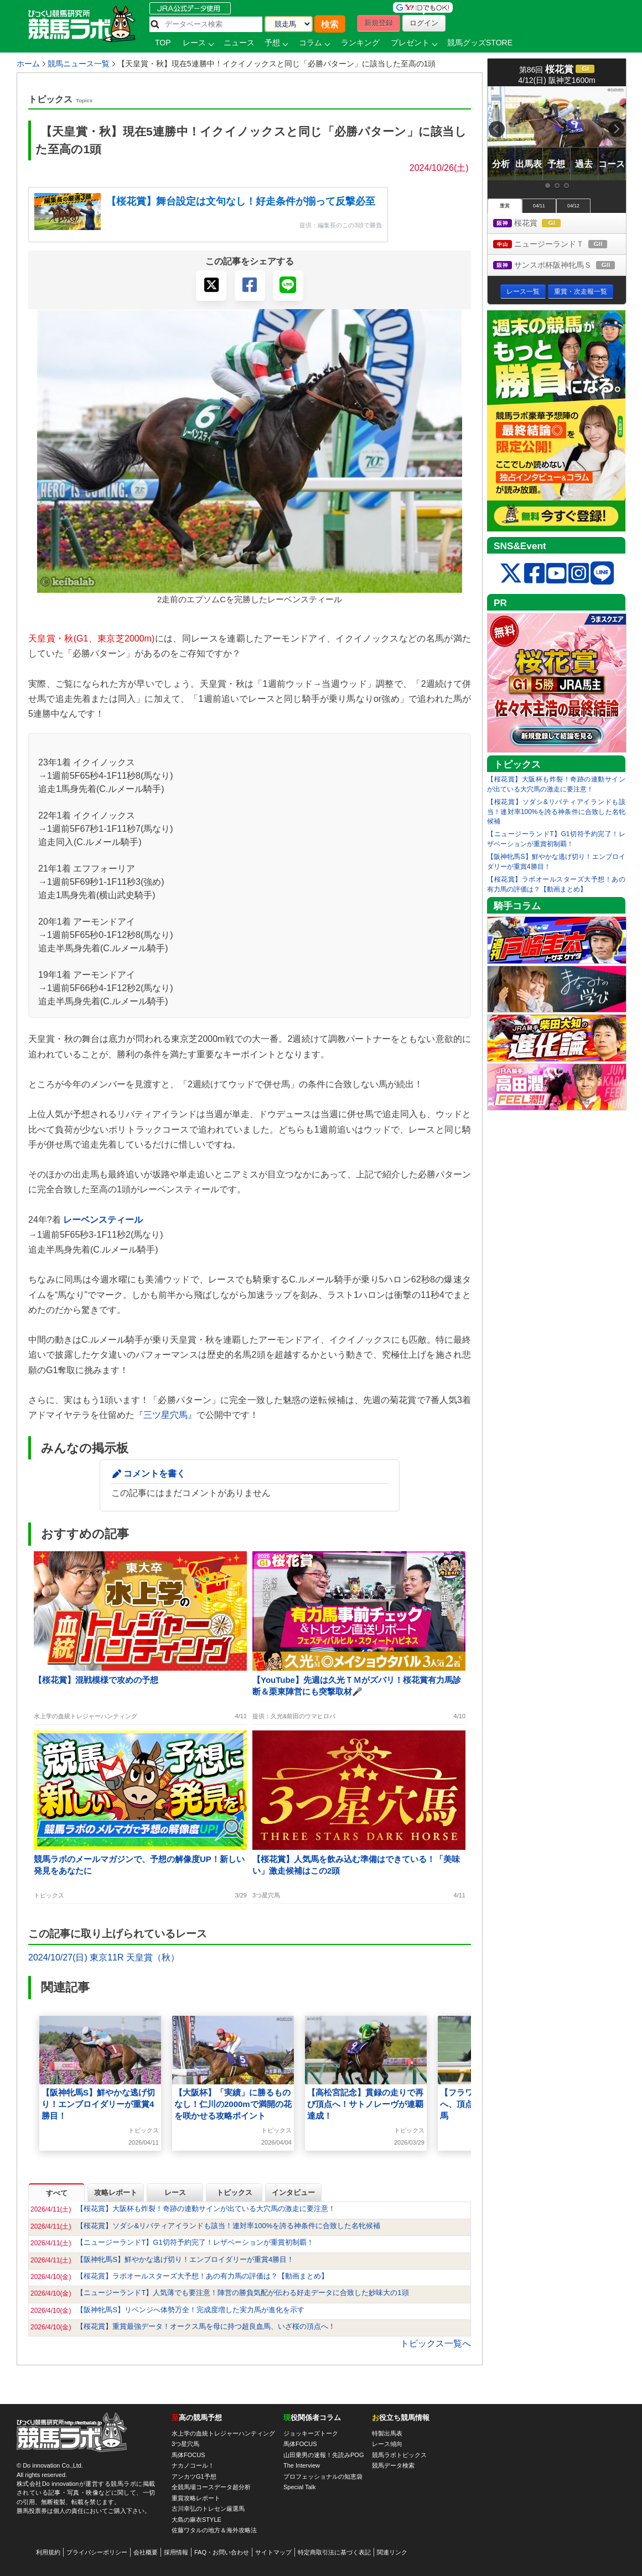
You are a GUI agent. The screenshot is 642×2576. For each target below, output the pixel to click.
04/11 (539, 205)
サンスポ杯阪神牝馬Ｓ (559, 265)
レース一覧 (523, 291)
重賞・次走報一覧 (580, 291)
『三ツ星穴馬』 (165, 1415)
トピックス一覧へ (435, 2343)
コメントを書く (154, 1473)
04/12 (573, 205)
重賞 (505, 205)
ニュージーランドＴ (559, 244)
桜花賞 (537, 223)
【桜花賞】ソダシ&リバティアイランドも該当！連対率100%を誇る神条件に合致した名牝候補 (556, 812)
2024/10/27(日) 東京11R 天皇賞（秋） (103, 1957)
